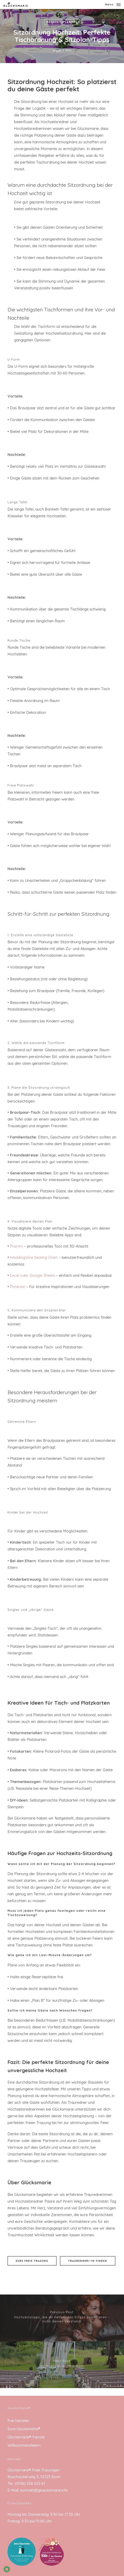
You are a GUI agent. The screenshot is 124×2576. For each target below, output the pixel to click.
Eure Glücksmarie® (24, 2428)
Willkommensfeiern (24, 2445)
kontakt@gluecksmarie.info (44, 2490)
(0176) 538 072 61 (30, 2483)
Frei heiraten (18, 2420)
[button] (113, 4)
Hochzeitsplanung (61, 22)
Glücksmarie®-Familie (26, 2437)
